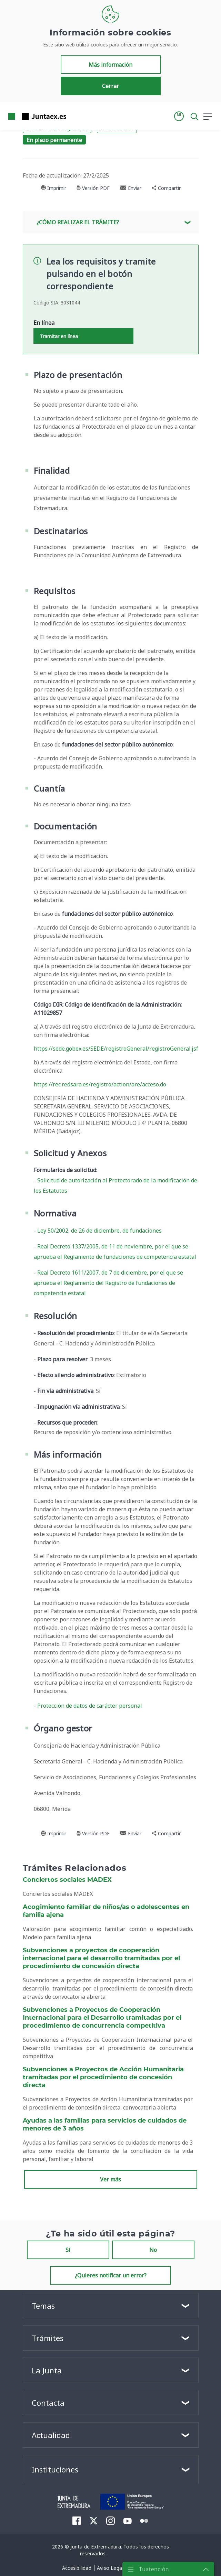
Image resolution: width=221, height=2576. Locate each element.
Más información (110, 64)
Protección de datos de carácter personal (89, 1705)
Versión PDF (93, 188)
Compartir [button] (166, 188)
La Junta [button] (47, 2370)
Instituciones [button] (55, 2469)
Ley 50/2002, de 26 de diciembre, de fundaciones (99, 1230)
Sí (68, 2250)
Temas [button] (43, 2305)
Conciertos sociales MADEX (67, 1880)
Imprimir (53, 188)
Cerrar (110, 86)
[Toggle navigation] (76, 116)
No (153, 2250)
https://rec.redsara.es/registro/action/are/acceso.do (100, 1084)
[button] (179, 116)
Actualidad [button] (51, 2435)
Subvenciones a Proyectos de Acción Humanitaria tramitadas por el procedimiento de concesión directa (103, 2078)
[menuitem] (76, 2520)
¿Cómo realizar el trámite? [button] (78, 222)
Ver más (110, 2179)
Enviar (130, 188)
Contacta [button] (48, 2402)
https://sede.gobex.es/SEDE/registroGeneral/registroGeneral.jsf (116, 1048)
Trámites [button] (47, 2338)
